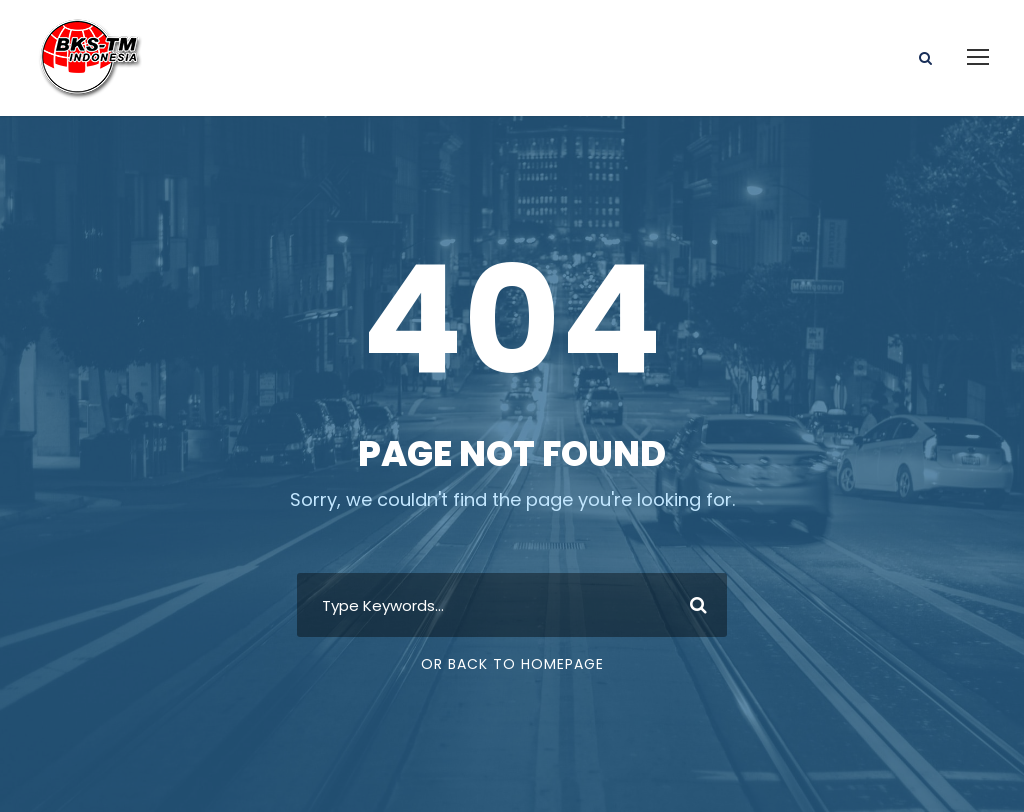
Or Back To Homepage (512, 664)
